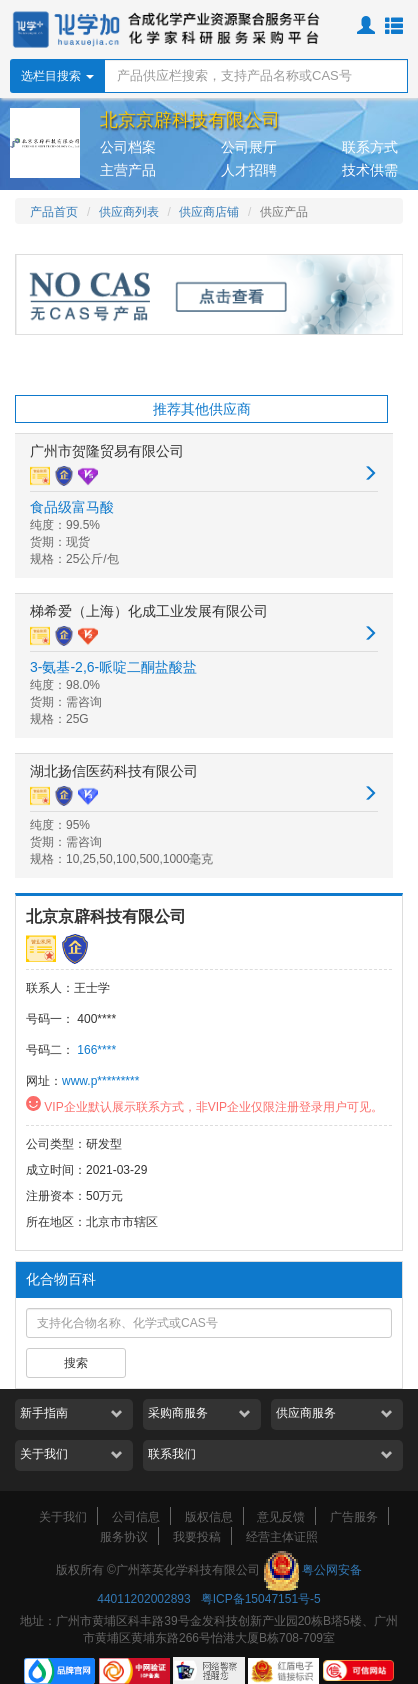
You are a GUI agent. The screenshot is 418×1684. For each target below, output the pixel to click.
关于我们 (63, 1517)
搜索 (76, 1363)
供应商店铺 (209, 212)
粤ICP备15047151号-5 (261, 1599)
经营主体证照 (282, 1537)
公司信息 (136, 1517)
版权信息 (209, 1517)
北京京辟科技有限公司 (106, 916)
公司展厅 (249, 147)
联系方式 (370, 147)
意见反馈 (281, 1517)
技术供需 (370, 170)
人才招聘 (249, 170)
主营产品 (128, 170)
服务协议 (124, 1537)
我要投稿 (197, 1537)
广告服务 (354, 1517)
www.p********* (100, 1081)
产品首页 (54, 212)
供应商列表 (129, 212)
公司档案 (128, 147)
